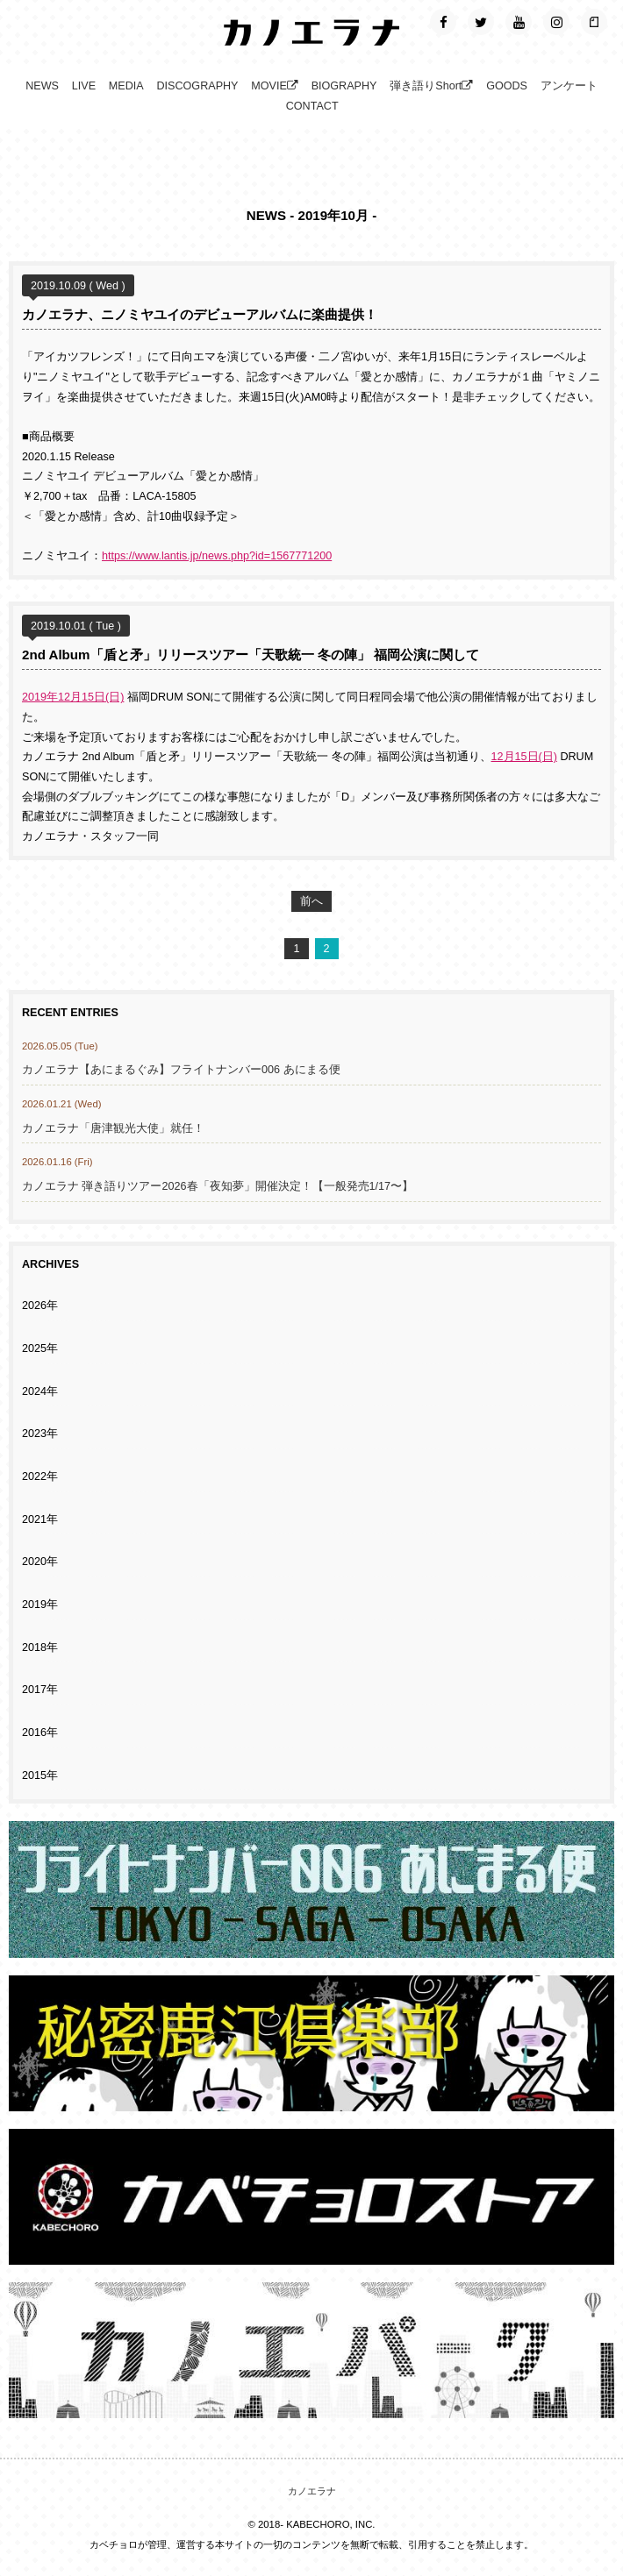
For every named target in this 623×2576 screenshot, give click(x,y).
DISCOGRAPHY (197, 86)
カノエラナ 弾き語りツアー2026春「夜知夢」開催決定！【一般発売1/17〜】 (217, 1186)
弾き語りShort (431, 86)
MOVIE (274, 86)
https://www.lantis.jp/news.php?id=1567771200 (217, 556)
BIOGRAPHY (344, 86)
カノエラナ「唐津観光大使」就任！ (113, 1128)
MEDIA (126, 86)
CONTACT (312, 106)
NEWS (42, 86)
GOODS (506, 86)
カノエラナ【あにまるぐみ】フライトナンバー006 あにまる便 (187, 1070)
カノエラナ (312, 2491)
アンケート (569, 86)
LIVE (84, 86)
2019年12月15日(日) (73, 697)
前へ (311, 901)
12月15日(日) (524, 757)
